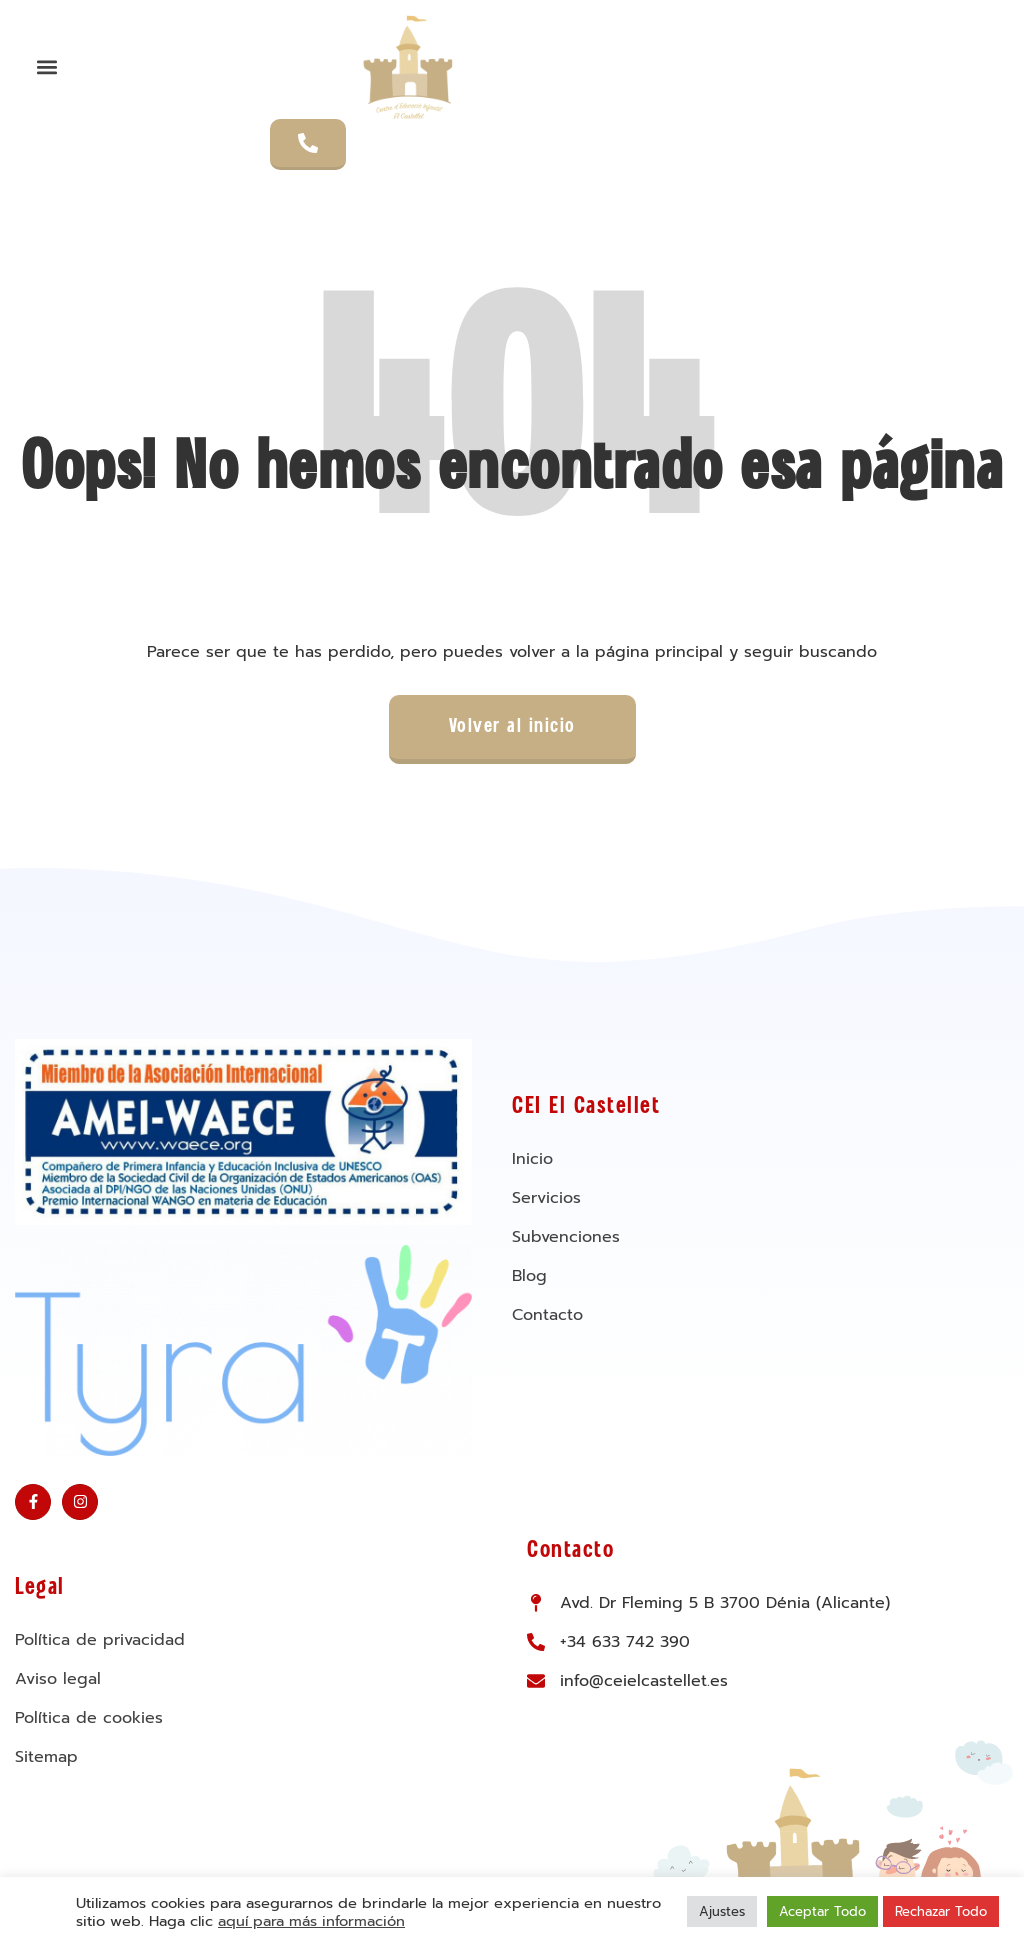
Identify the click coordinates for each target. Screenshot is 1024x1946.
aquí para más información (311, 1921)
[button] (46, 66)
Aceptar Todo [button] (822, 1911)
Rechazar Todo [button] (941, 1911)
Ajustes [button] (722, 1911)
